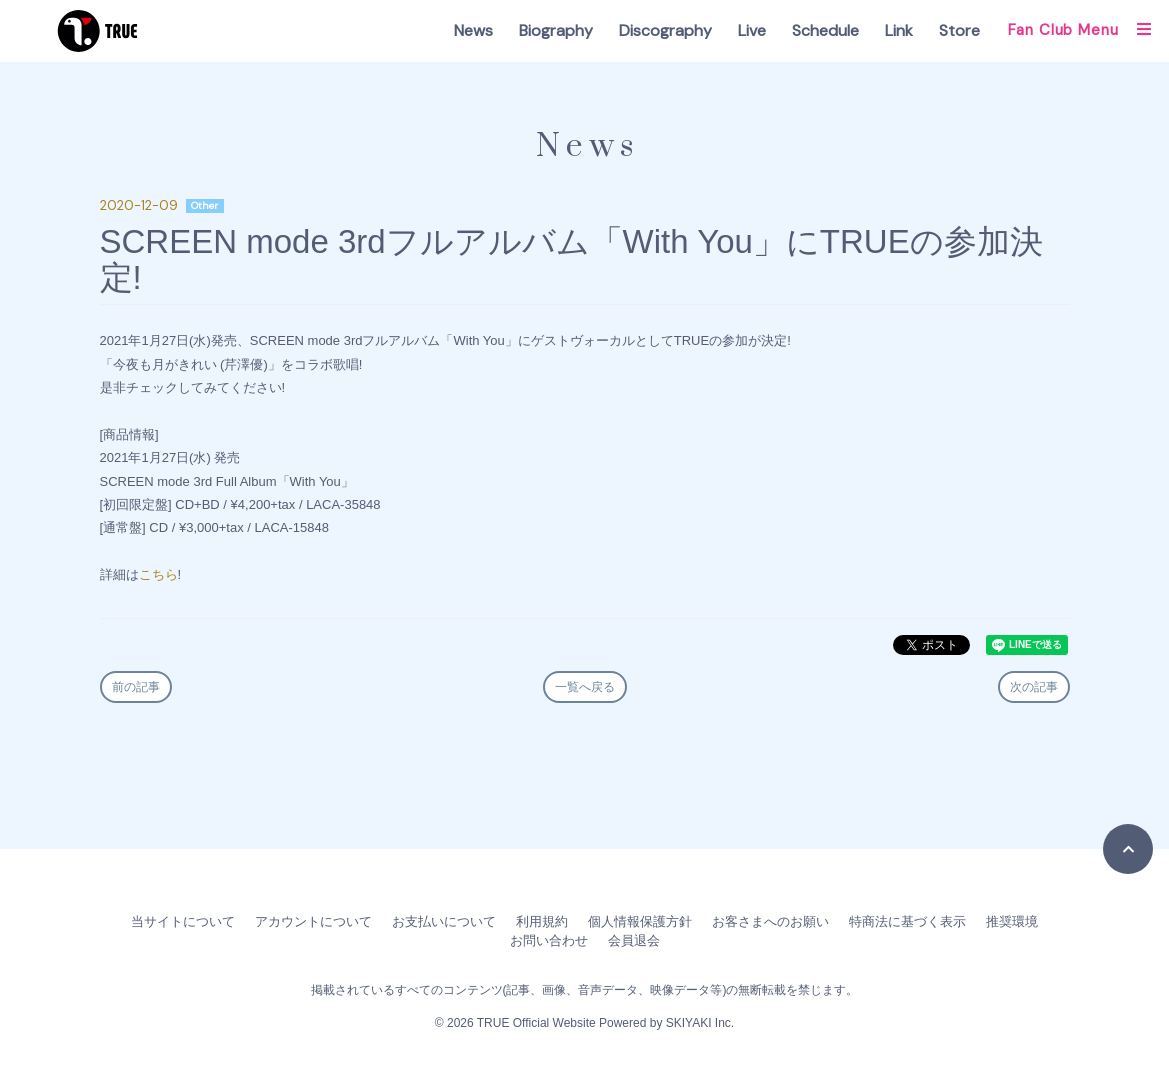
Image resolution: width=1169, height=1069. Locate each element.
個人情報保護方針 (640, 921)
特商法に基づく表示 (907, 921)
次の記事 (1034, 687)
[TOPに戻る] (1128, 849)
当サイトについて (183, 921)
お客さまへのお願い (770, 921)
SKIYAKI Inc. (700, 1023)
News (473, 30)
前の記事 (136, 687)
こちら (158, 574)
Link (899, 30)
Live (752, 30)
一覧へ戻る (585, 687)
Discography (665, 30)
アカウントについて (313, 921)
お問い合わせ (549, 940)
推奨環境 (1012, 921)
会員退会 (634, 940)
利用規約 (542, 921)
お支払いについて (444, 921)
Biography (556, 30)
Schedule (825, 30)
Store (959, 30)
